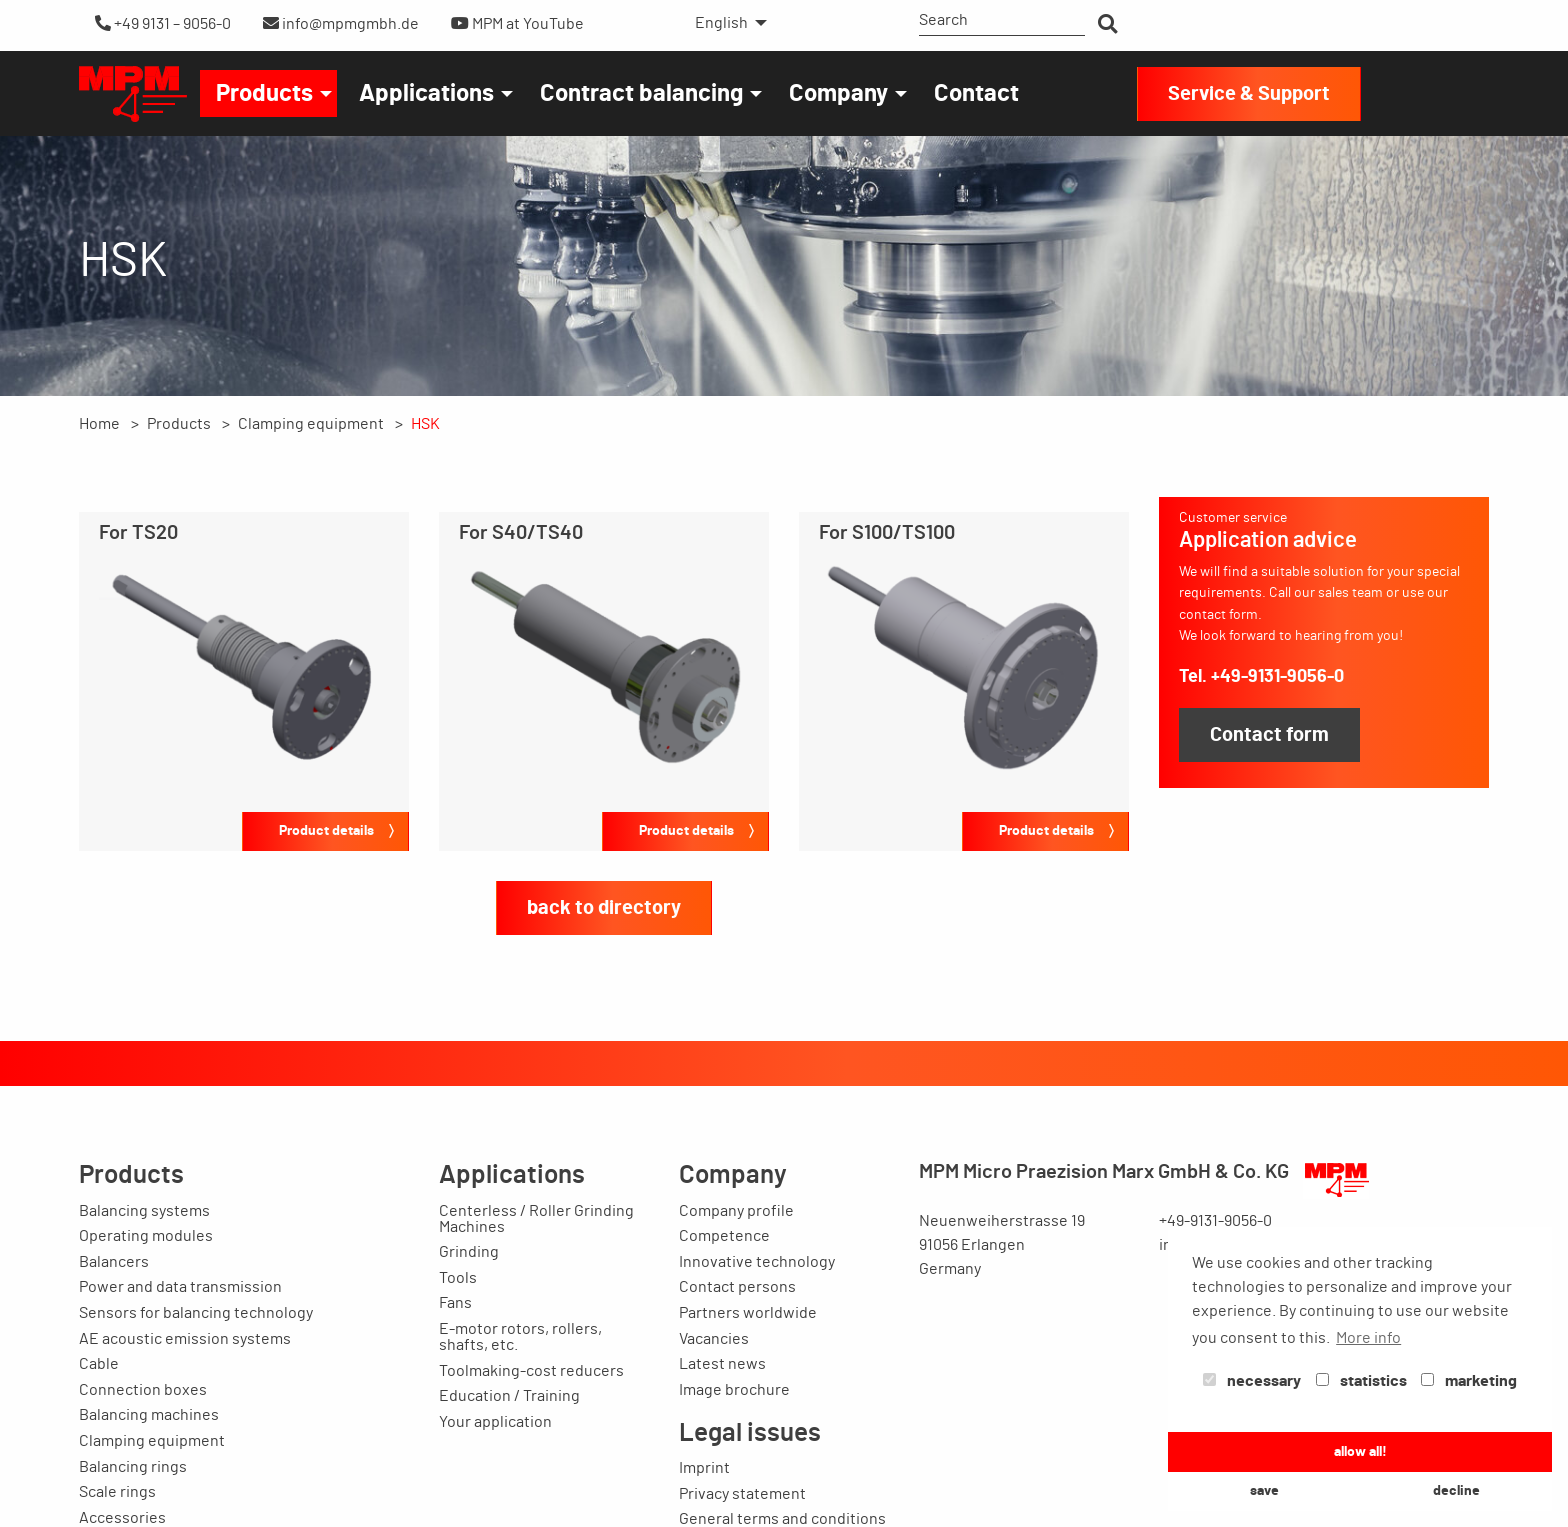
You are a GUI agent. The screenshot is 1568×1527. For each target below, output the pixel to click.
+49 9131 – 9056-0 (163, 23)
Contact (976, 94)
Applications (426, 94)
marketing (1469, 1381)
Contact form (1269, 735)
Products (264, 94)
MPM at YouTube (517, 23)
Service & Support (1249, 94)
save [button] (1264, 1490)
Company (838, 94)
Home (99, 424)
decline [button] (1456, 1490)
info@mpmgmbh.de (341, 23)
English (721, 23)
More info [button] (1368, 1338)
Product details (326, 830)
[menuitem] (725, 23)
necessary (1252, 1381)
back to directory (604, 908)
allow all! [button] (1360, 1451)
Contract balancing (641, 94)
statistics (1361, 1381)
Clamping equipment (311, 424)
